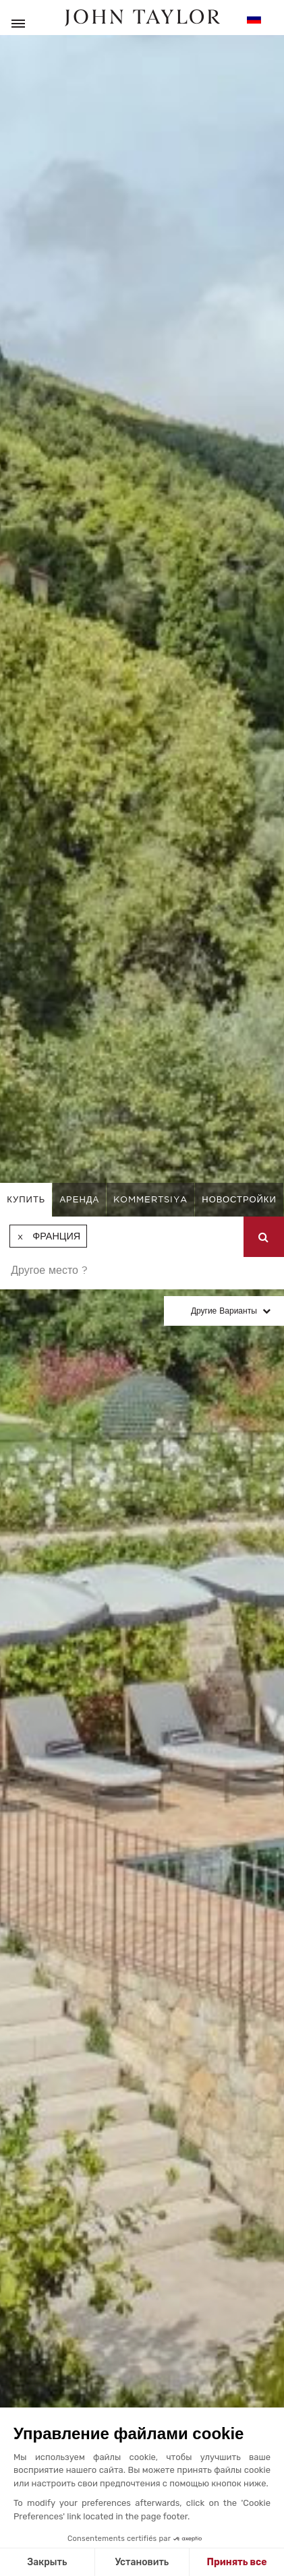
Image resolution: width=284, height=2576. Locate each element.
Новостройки (239, 1199)
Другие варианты (224, 1310)
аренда (79, 1199)
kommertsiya (150, 1199)
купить (26, 1199)
